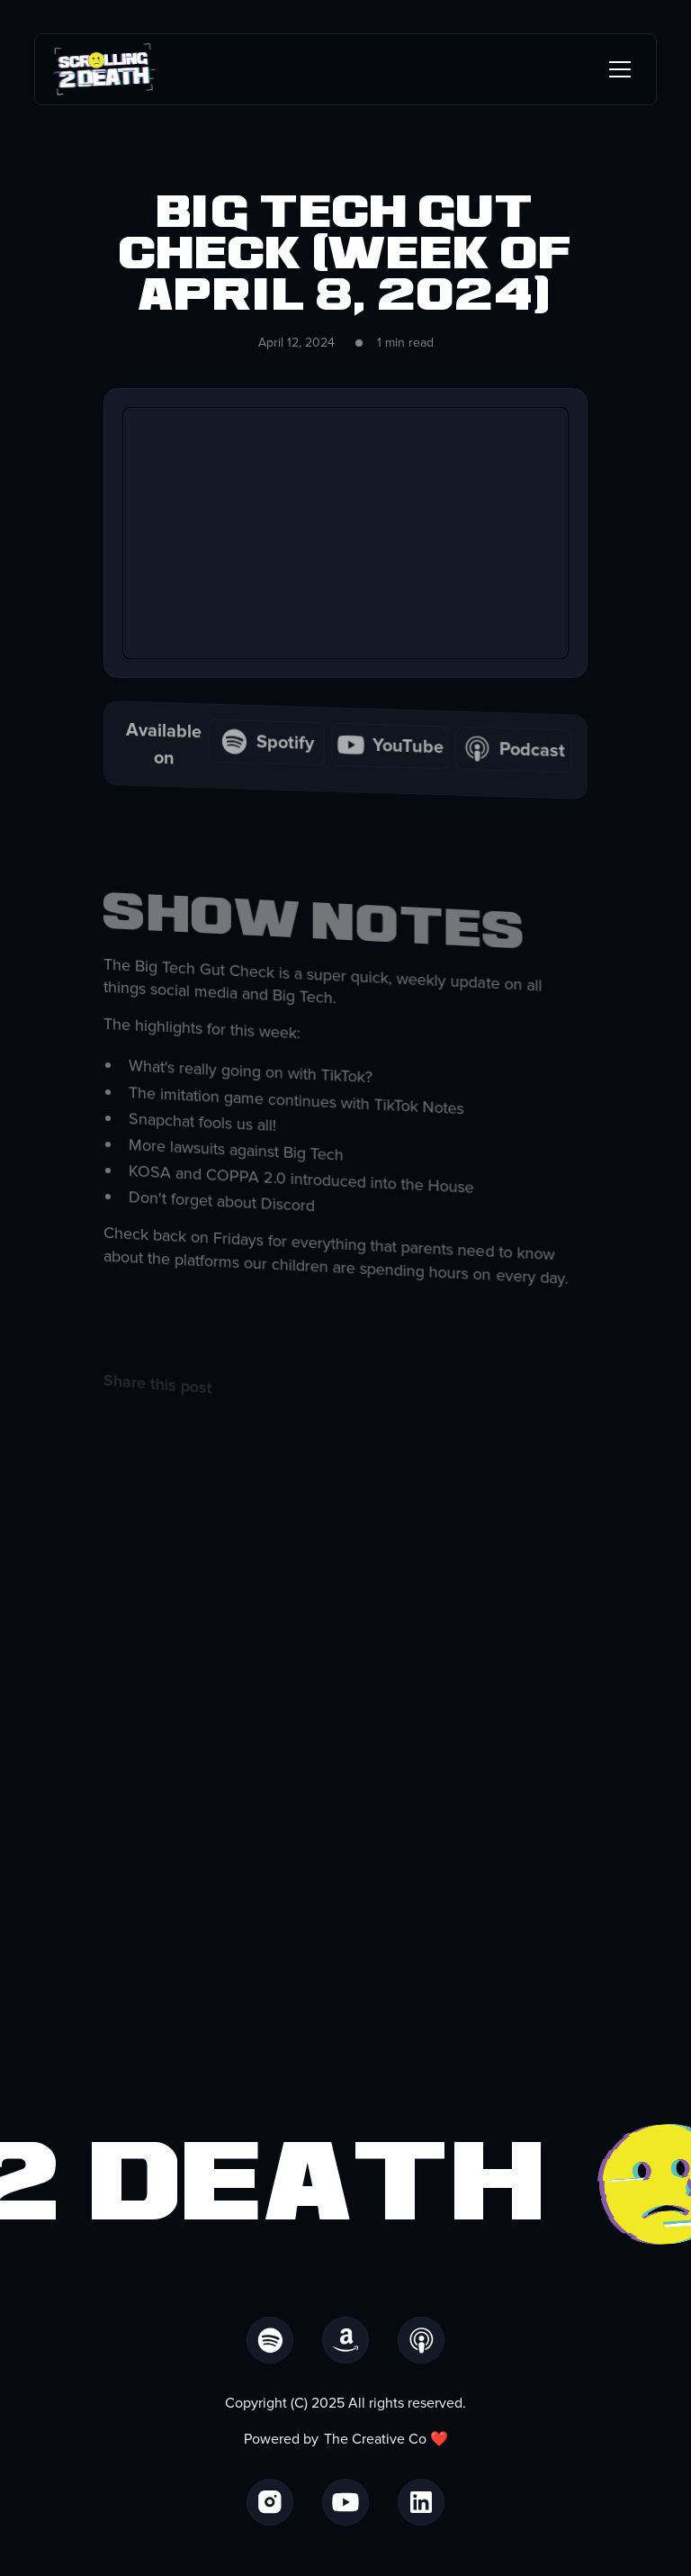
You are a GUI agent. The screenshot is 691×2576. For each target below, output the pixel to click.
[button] (616, 69)
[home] (104, 69)
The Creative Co (375, 2439)
